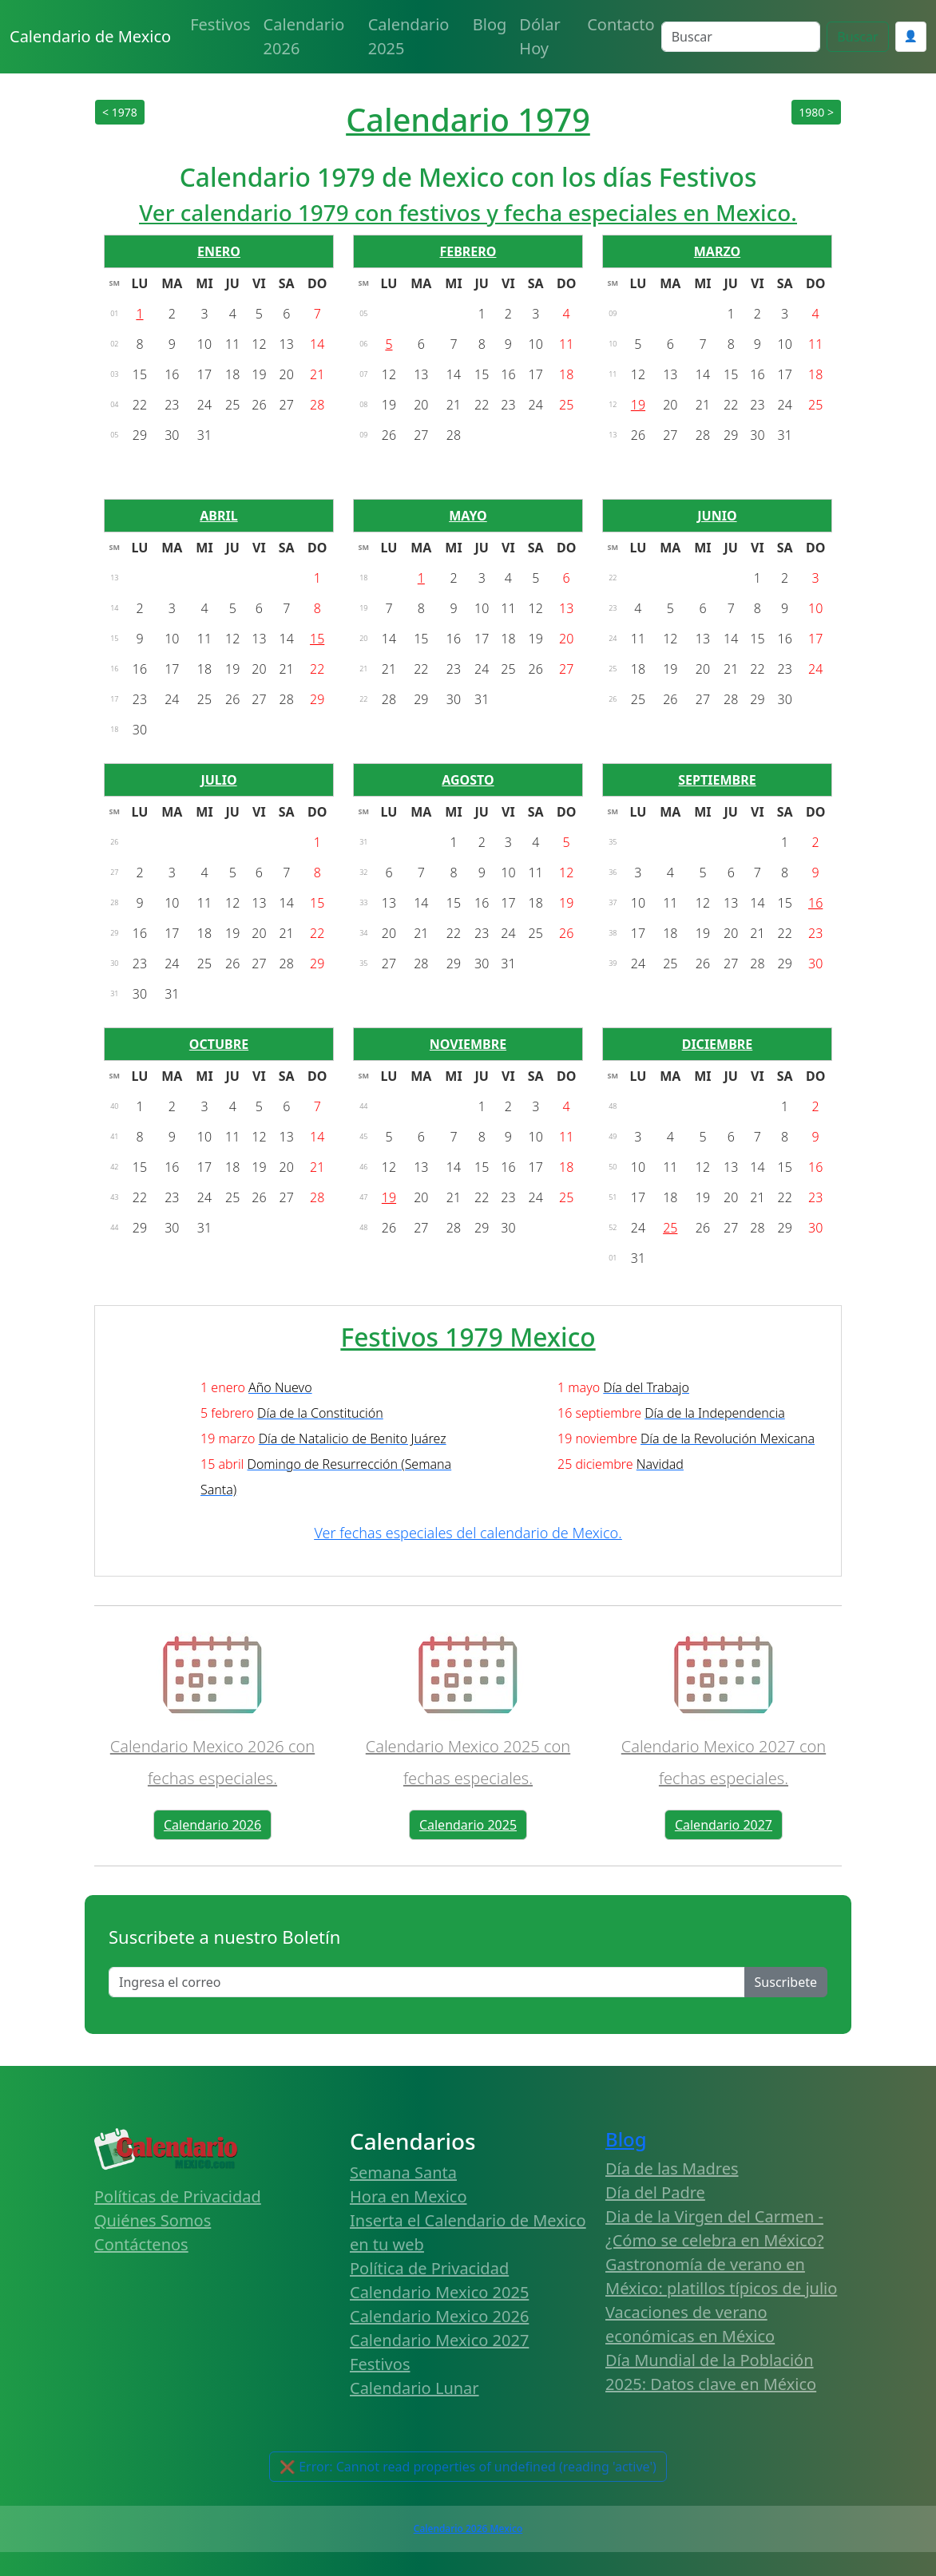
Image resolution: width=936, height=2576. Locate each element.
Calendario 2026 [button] (212, 1825)
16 (815, 903)
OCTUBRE (218, 1044)
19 (638, 405)
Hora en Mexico (408, 2196)
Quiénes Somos (152, 2220)
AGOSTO (468, 780)
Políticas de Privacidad (177, 2196)
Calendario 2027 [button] (723, 1825)
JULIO (218, 780)
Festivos (220, 24)
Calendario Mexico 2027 (439, 2340)
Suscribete (786, 1982)
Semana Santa (403, 2172)
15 (317, 638)
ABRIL (218, 515)
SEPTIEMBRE (717, 780)
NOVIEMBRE (468, 1044)
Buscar (857, 37)
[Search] (741, 37)
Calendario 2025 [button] (468, 1825)
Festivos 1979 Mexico (467, 1337)
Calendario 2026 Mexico (468, 2528)
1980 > (816, 112)
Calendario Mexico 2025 (439, 2292)
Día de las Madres (672, 2168)
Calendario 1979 (468, 119)
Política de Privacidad (429, 2268)
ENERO (218, 251)
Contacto (620, 24)
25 (670, 1228)
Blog (490, 24)
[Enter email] (427, 1982)
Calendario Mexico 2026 (439, 2316)
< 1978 (119, 112)
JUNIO (716, 515)
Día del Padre (655, 2192)
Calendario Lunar (414, 2388)
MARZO (717, 251)
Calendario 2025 (409, 36)
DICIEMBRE (717, 1044)
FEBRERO (467, 251)
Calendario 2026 (304, 36)
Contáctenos (141, 2244)
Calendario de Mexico (90, 36)
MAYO (468, 515)
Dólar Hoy (539, 36)
